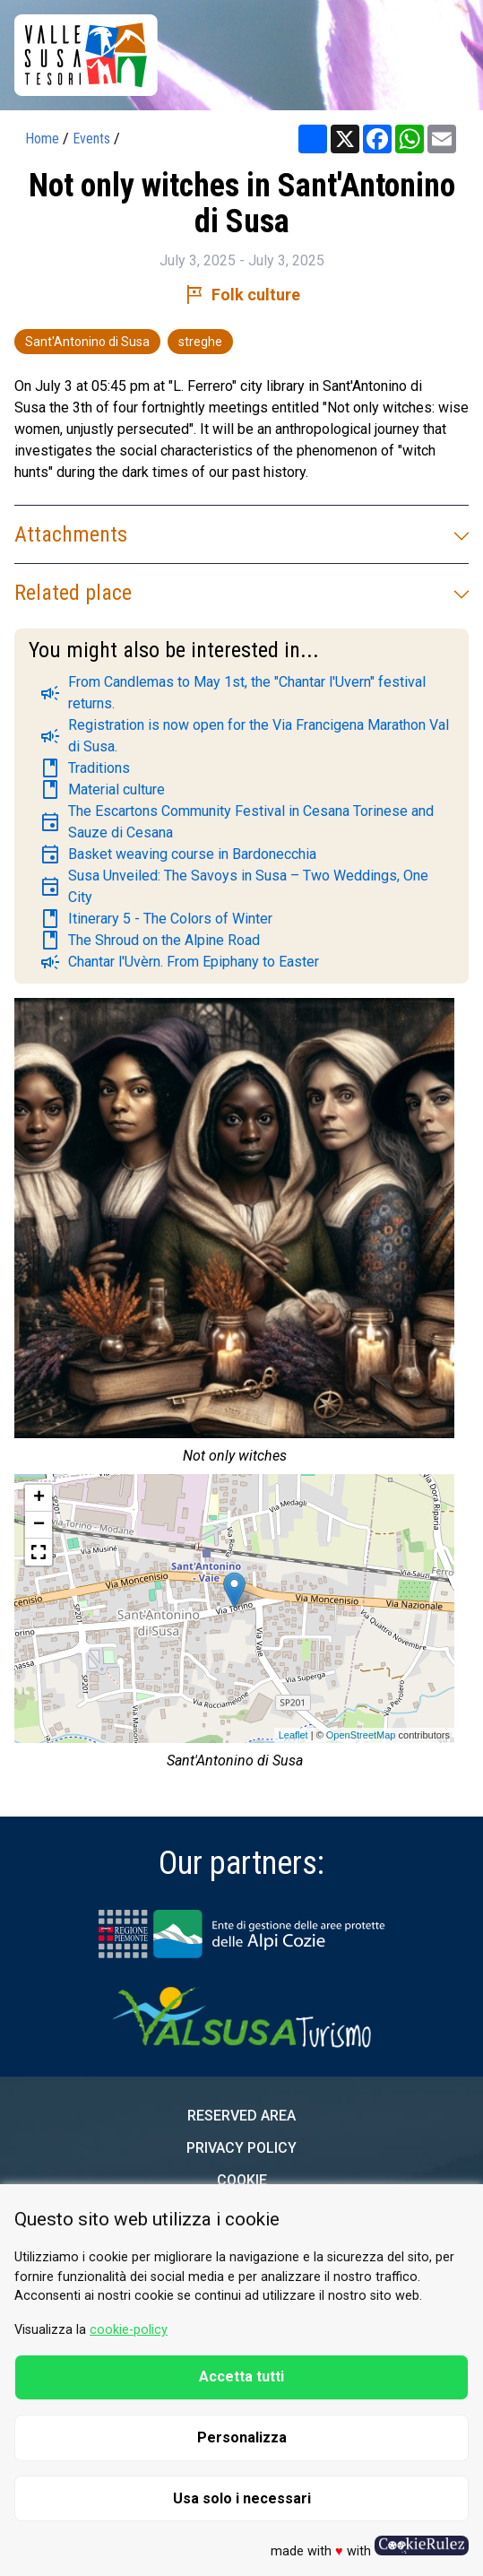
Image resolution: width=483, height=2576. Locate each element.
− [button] (39, 1525)
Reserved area (241, 2115)
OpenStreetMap (361, 1735)
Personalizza (242, 2437)
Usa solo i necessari (242, 2498)
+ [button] (39, 1498)
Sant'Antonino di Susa (87, 341)
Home (42, 138)
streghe (200, 341)
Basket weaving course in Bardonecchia (177, 854)
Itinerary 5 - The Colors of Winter (155, 919)
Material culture (102, 790)
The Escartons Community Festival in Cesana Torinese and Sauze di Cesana (236, 821)
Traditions (84, 768)
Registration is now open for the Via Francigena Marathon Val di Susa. (244, 735)
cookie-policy (129, 2329)
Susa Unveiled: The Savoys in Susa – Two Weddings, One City (233, 886)
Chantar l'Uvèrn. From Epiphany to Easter (179, 962)
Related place (241, 592)
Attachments (241, 534)
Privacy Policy (241, 2147)
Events (91, 138)
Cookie (242, 2180)
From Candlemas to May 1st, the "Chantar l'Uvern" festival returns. (232, 692)
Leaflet (293, 1735)
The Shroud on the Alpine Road (149, 940)
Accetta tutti (241, 2376)
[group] (234, 1236)
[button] (38, 1552)
